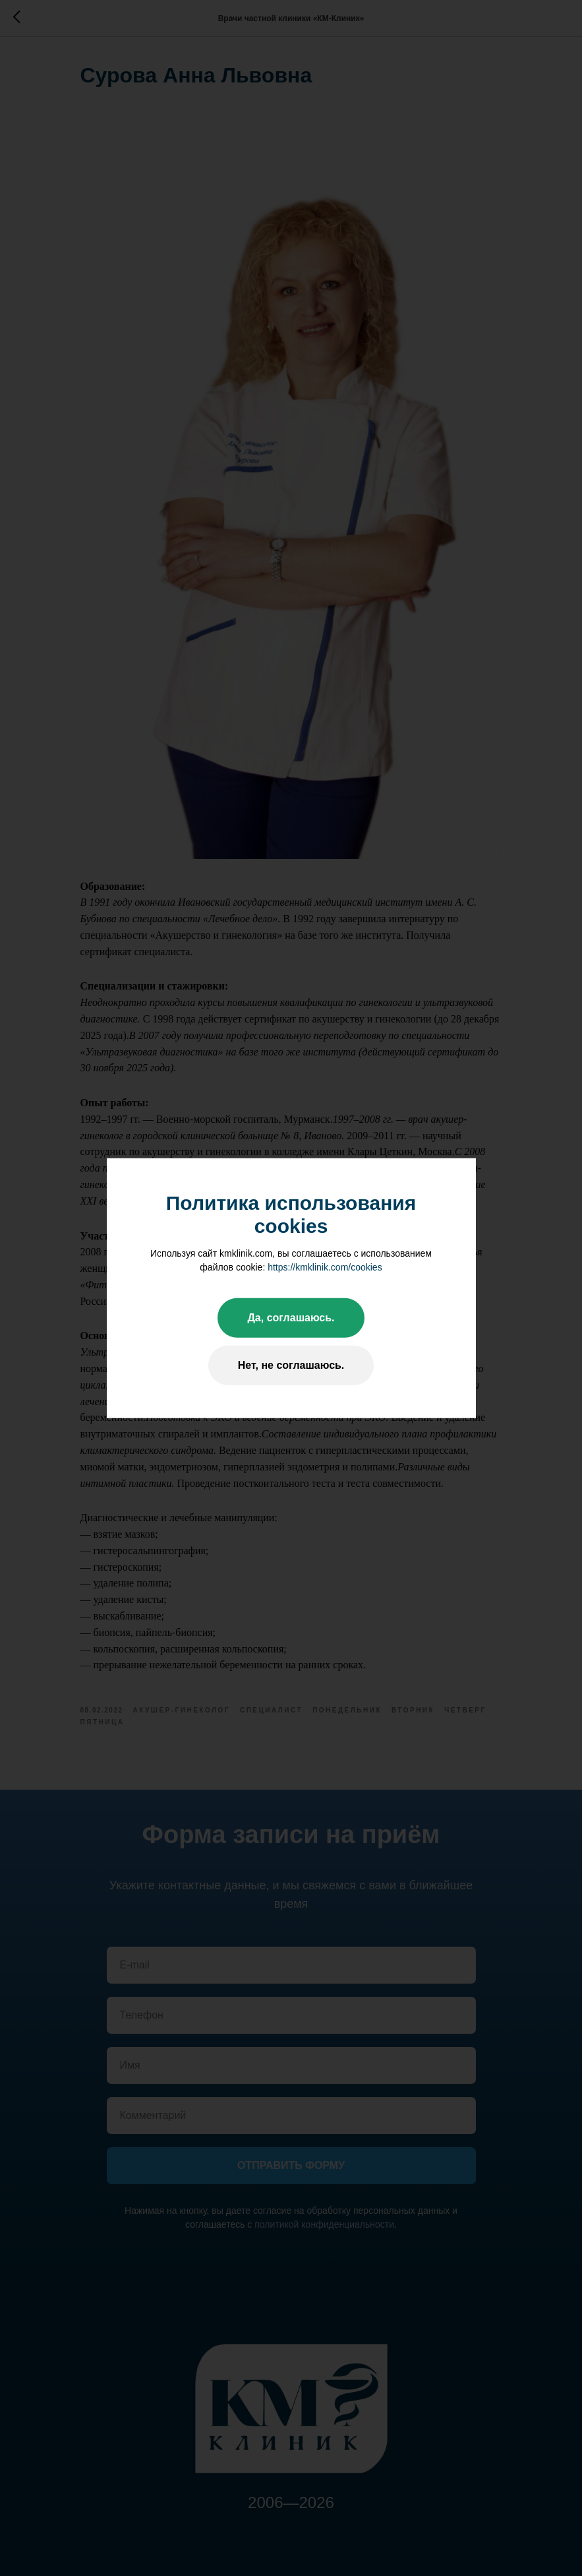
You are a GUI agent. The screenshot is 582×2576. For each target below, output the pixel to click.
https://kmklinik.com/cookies (325, 1267)
